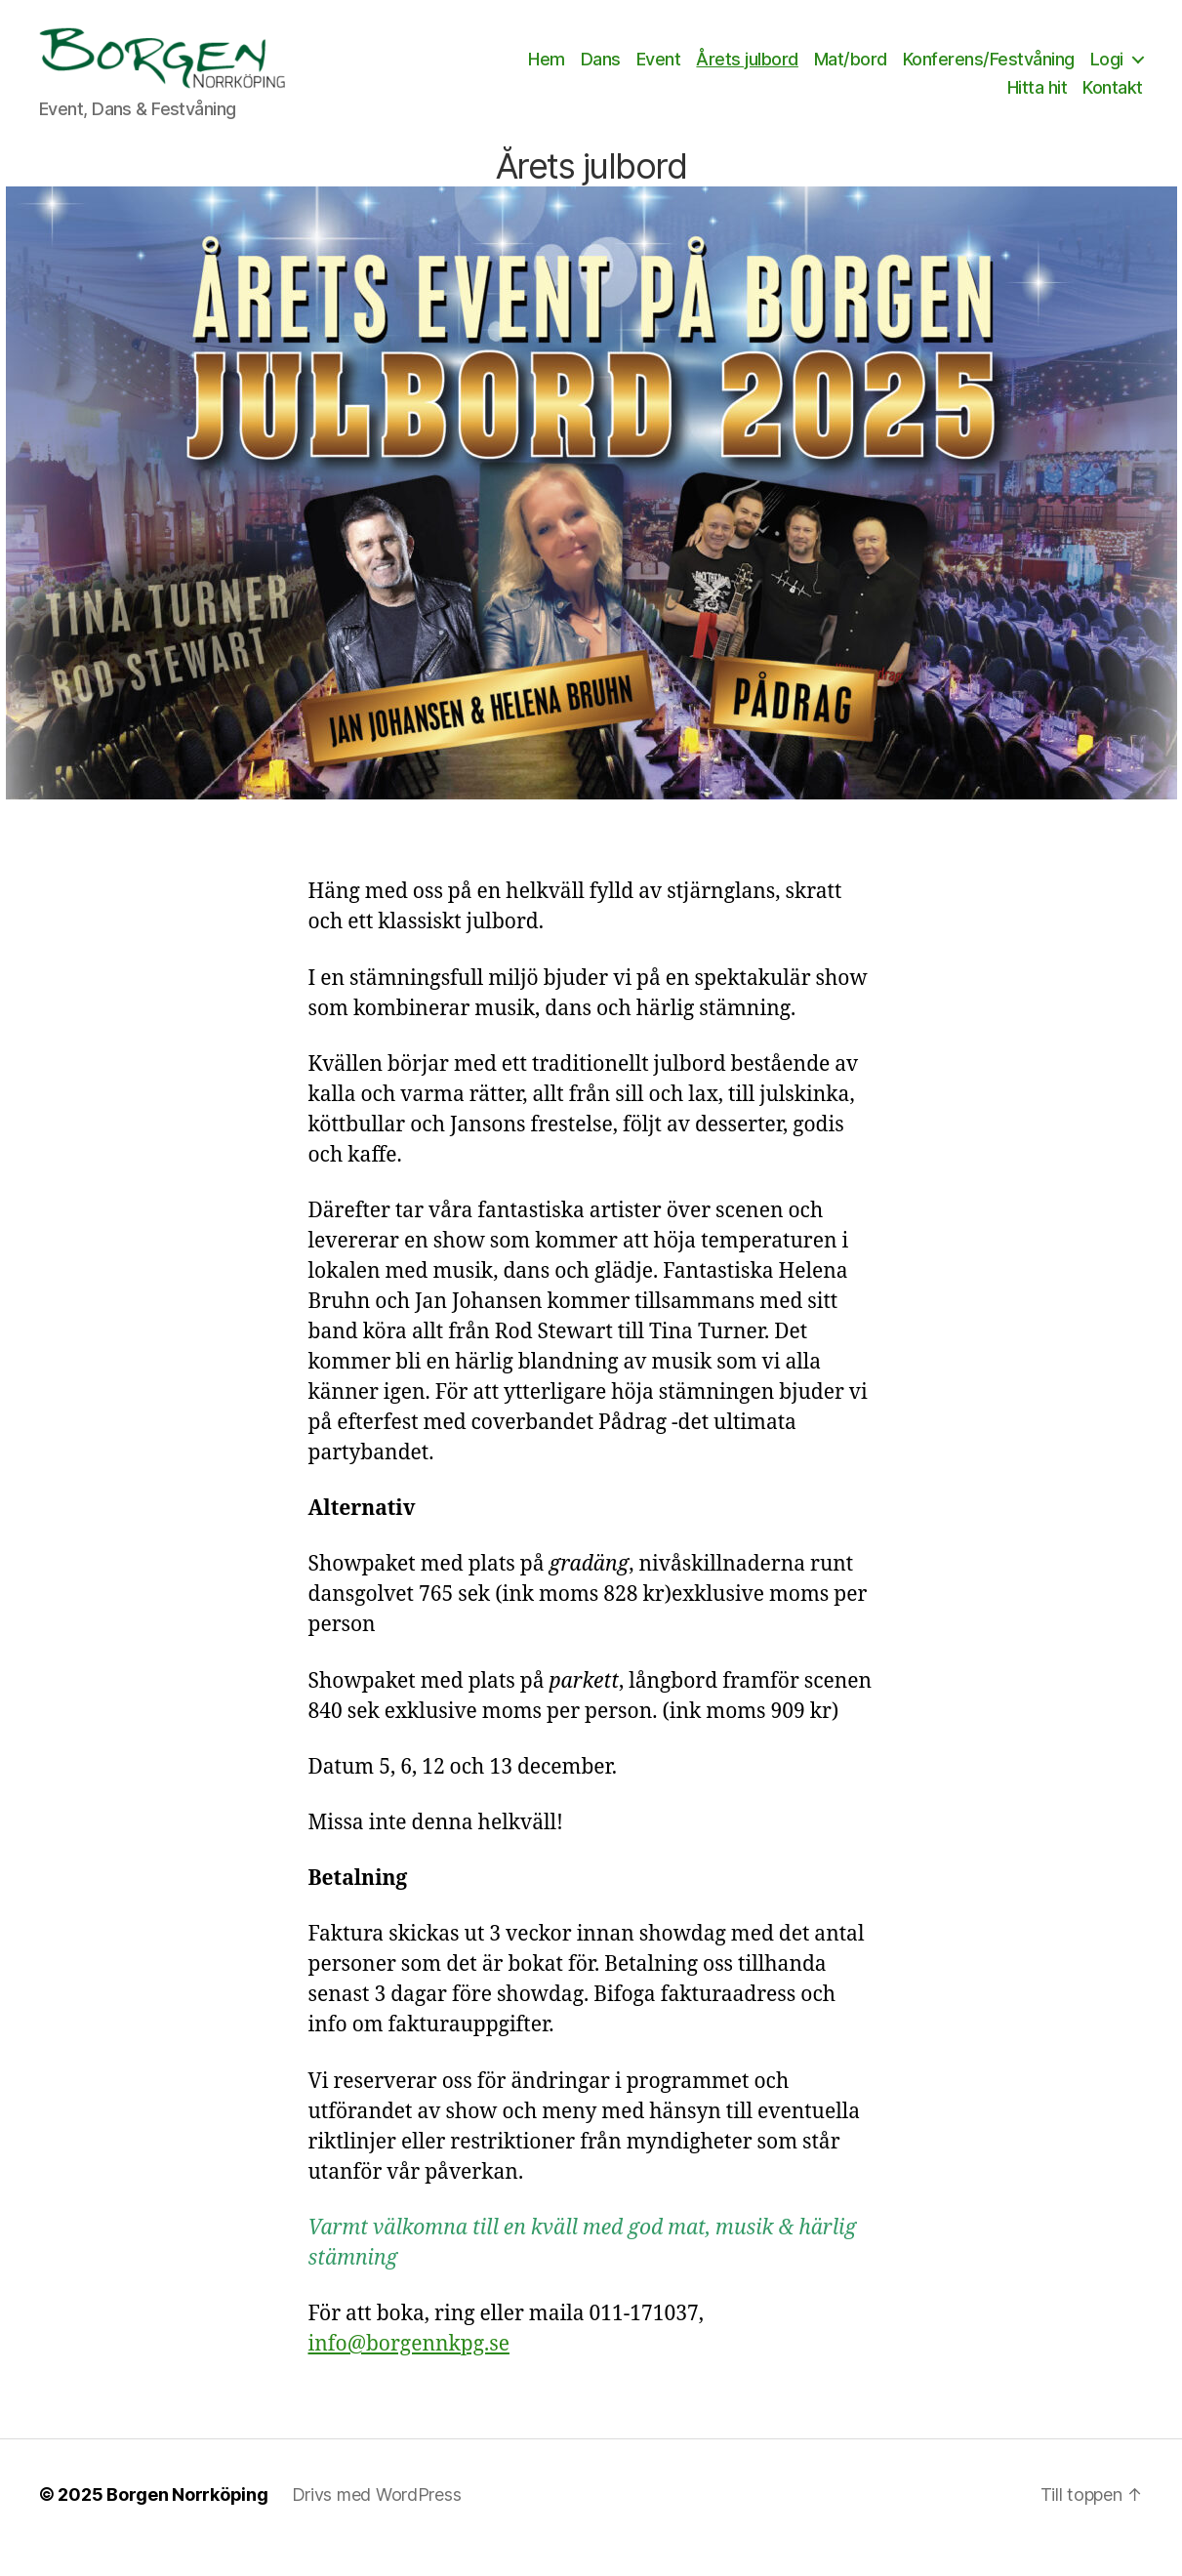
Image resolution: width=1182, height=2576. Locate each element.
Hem (614, 71)
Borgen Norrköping (186, 2521)
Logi (955, 101)
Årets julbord (815, 71)
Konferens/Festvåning (1057, 71)
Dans (669, 71)
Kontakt (1112, 101)
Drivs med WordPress (377, 2521)
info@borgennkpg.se (408, 2370)
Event (727, 71)
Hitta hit (1037, 101)
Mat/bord (919, 71)
